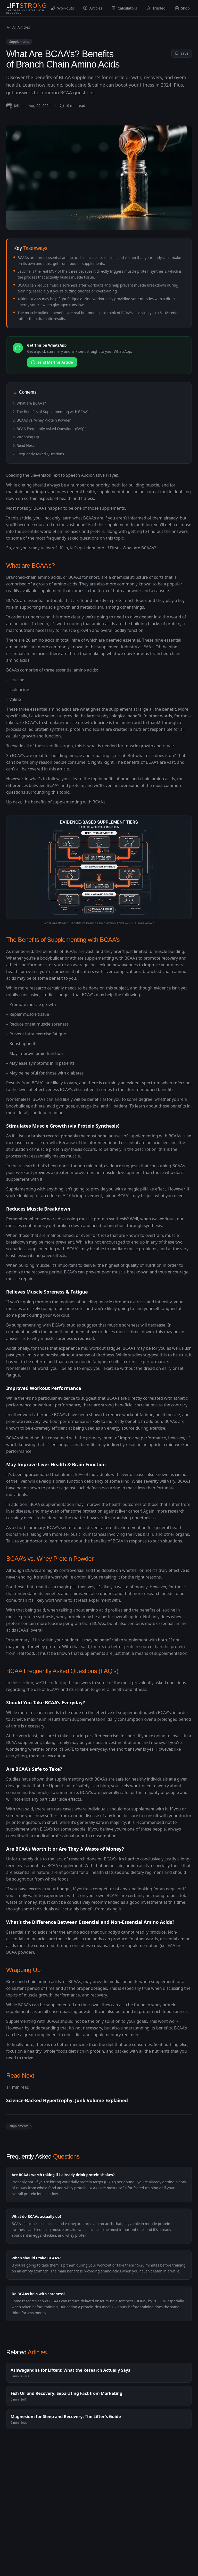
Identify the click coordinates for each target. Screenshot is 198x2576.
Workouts (62, 8)
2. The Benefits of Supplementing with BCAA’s (51, 411)
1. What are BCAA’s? (29, 403)
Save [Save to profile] (181, 53)
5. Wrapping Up (26, 436)
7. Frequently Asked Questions (38, 453)
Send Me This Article (52, 362)
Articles (92, 8)
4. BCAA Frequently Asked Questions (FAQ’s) (49, 428)
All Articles (18, 27)
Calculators (124, 8)
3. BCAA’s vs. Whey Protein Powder (42, 420)
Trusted (156, 8)
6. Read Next (23, 445)
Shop (182, 8)
